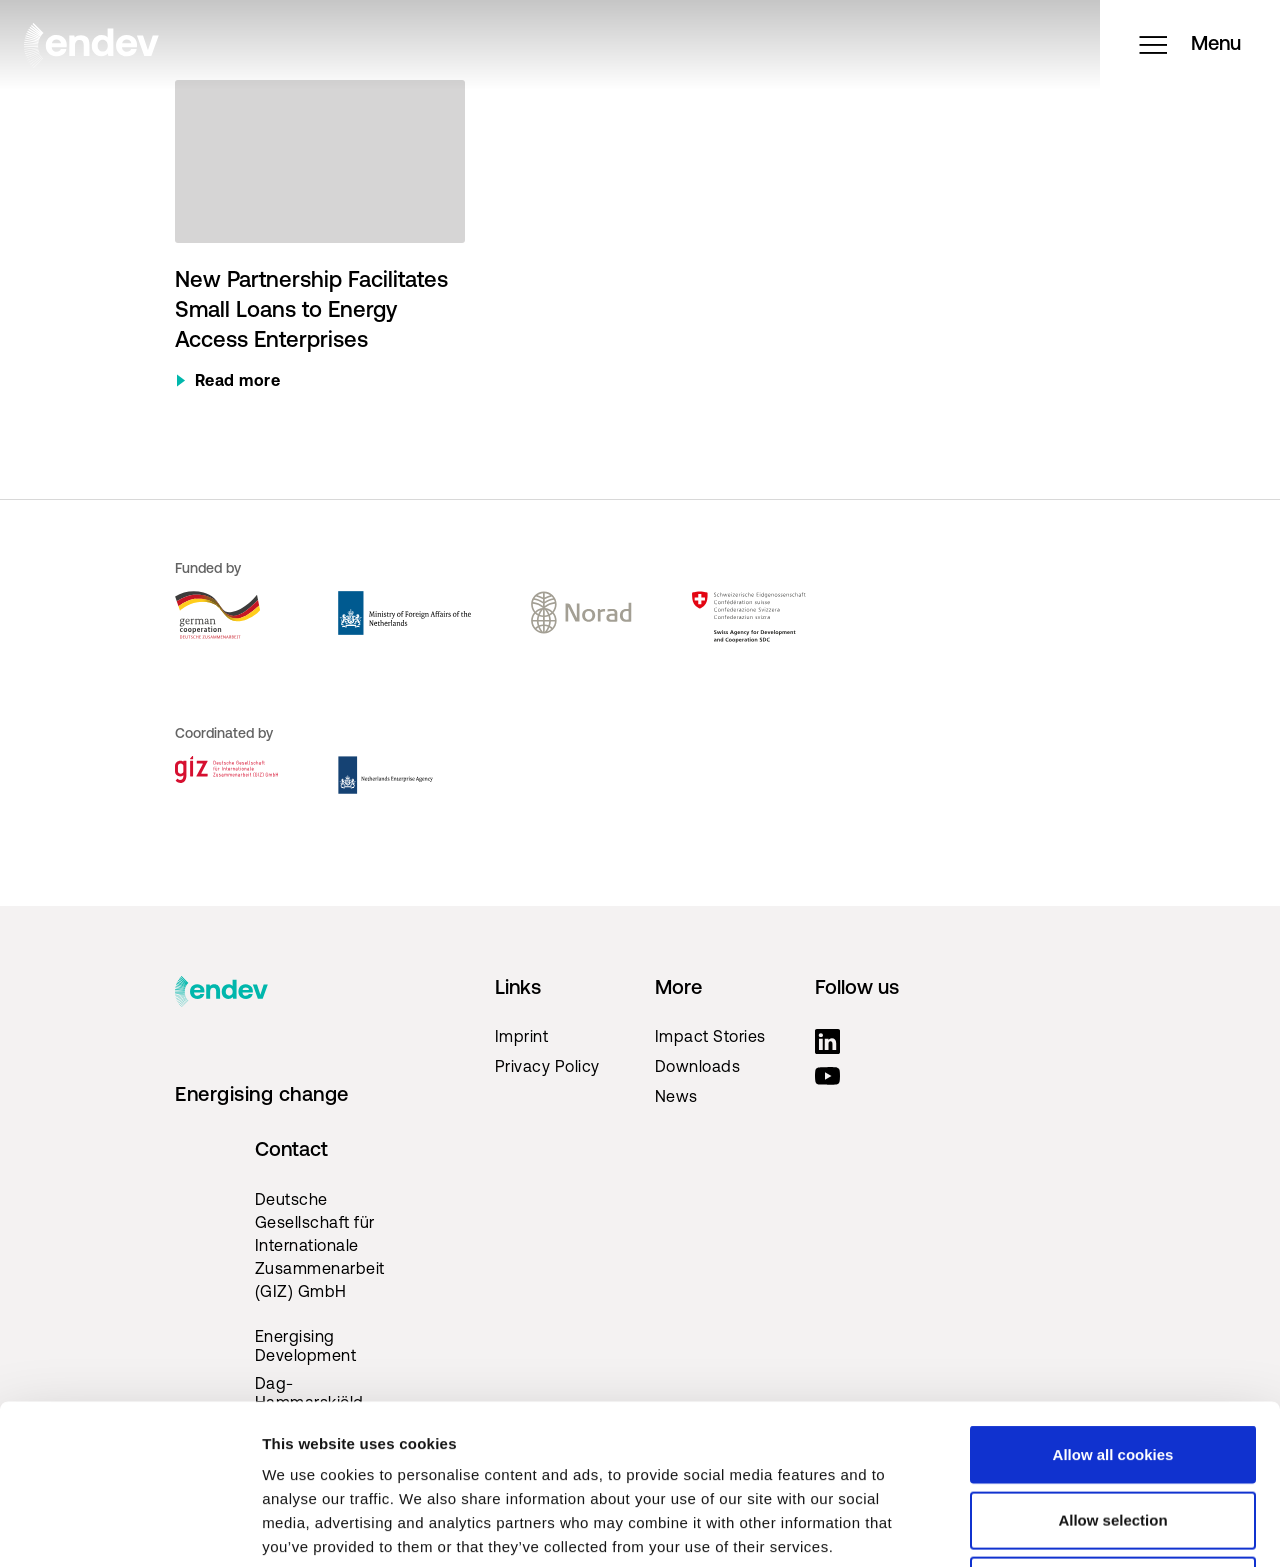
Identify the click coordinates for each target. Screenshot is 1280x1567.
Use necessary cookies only (1113, 1435)
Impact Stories (710, 1038)
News (676, 1098)
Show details (1049, 1527)
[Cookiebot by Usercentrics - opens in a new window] (129, 1528)
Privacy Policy (547, 1068)
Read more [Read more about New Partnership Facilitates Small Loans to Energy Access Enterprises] (238, 382)
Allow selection (1112, 1370)
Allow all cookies (1113, 1304)
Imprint (522, 1038)
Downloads (698, 1068)
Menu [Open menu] (1190, 45)
